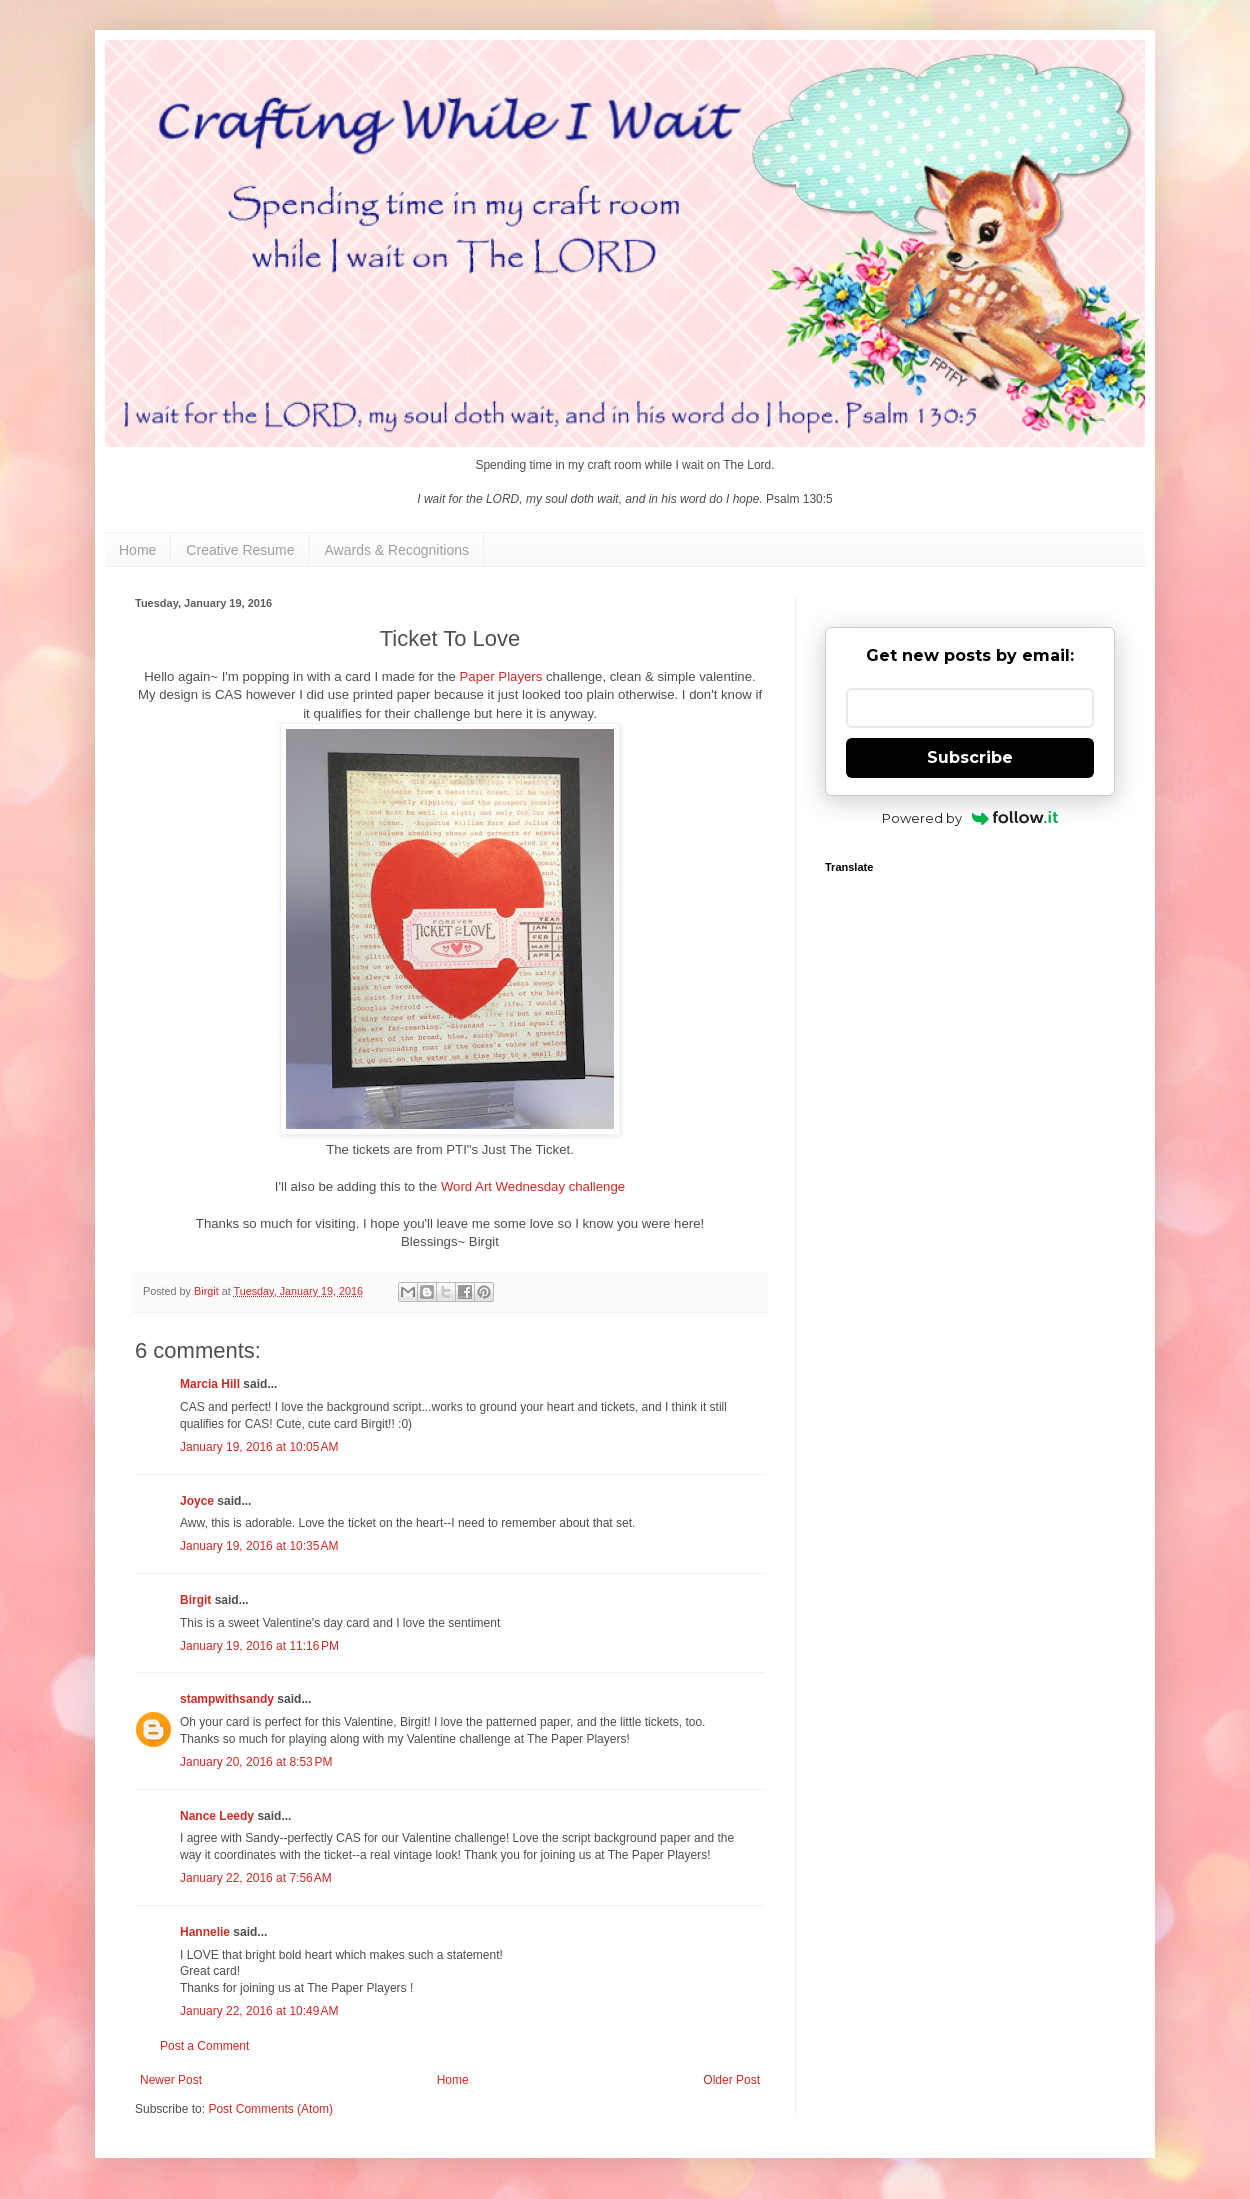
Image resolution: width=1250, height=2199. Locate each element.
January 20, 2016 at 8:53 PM (256, 1762)
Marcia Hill (210, 1384)
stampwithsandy (227, 1699)
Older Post (731, 2080)
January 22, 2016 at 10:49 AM (259, 2011)
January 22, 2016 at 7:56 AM (256, 1878)
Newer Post (171, 2080)
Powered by (970, 818)
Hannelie (205, 1932)
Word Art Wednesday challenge (533, 1186)
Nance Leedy (217, 1816)
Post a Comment (204, 2046)
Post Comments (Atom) (270, 2109)
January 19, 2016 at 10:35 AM (259, 1546)
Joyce (197, 1501)
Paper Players (501, 676)
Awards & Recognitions (397, 550)
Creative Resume (240, 550)
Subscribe (970, 757)
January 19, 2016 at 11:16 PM (259, 1646)
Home (137, 550)
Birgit (195, 1600)
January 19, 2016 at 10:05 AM (259, 1447)
